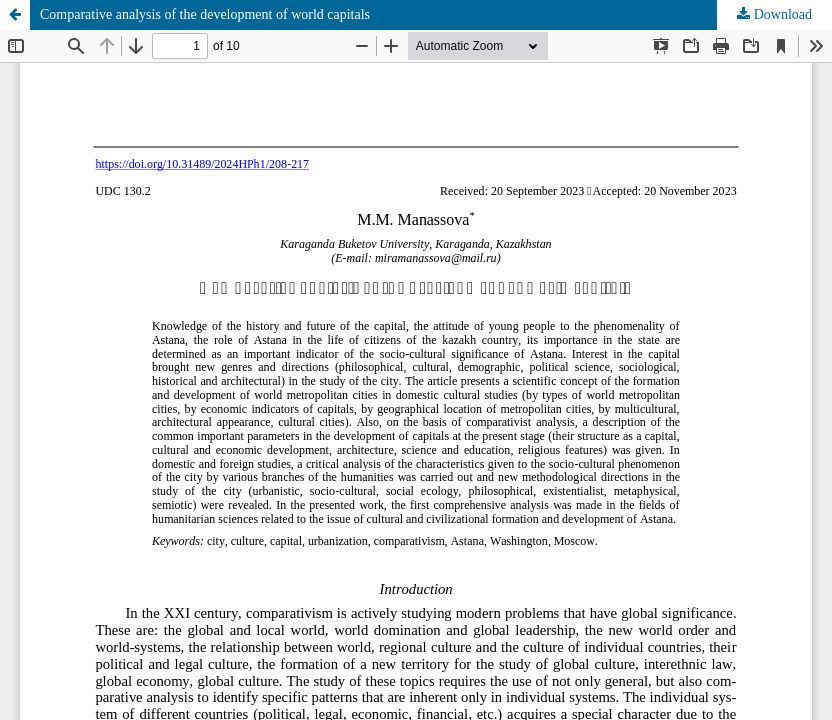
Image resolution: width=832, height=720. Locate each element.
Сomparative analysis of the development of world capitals (205, 14)
